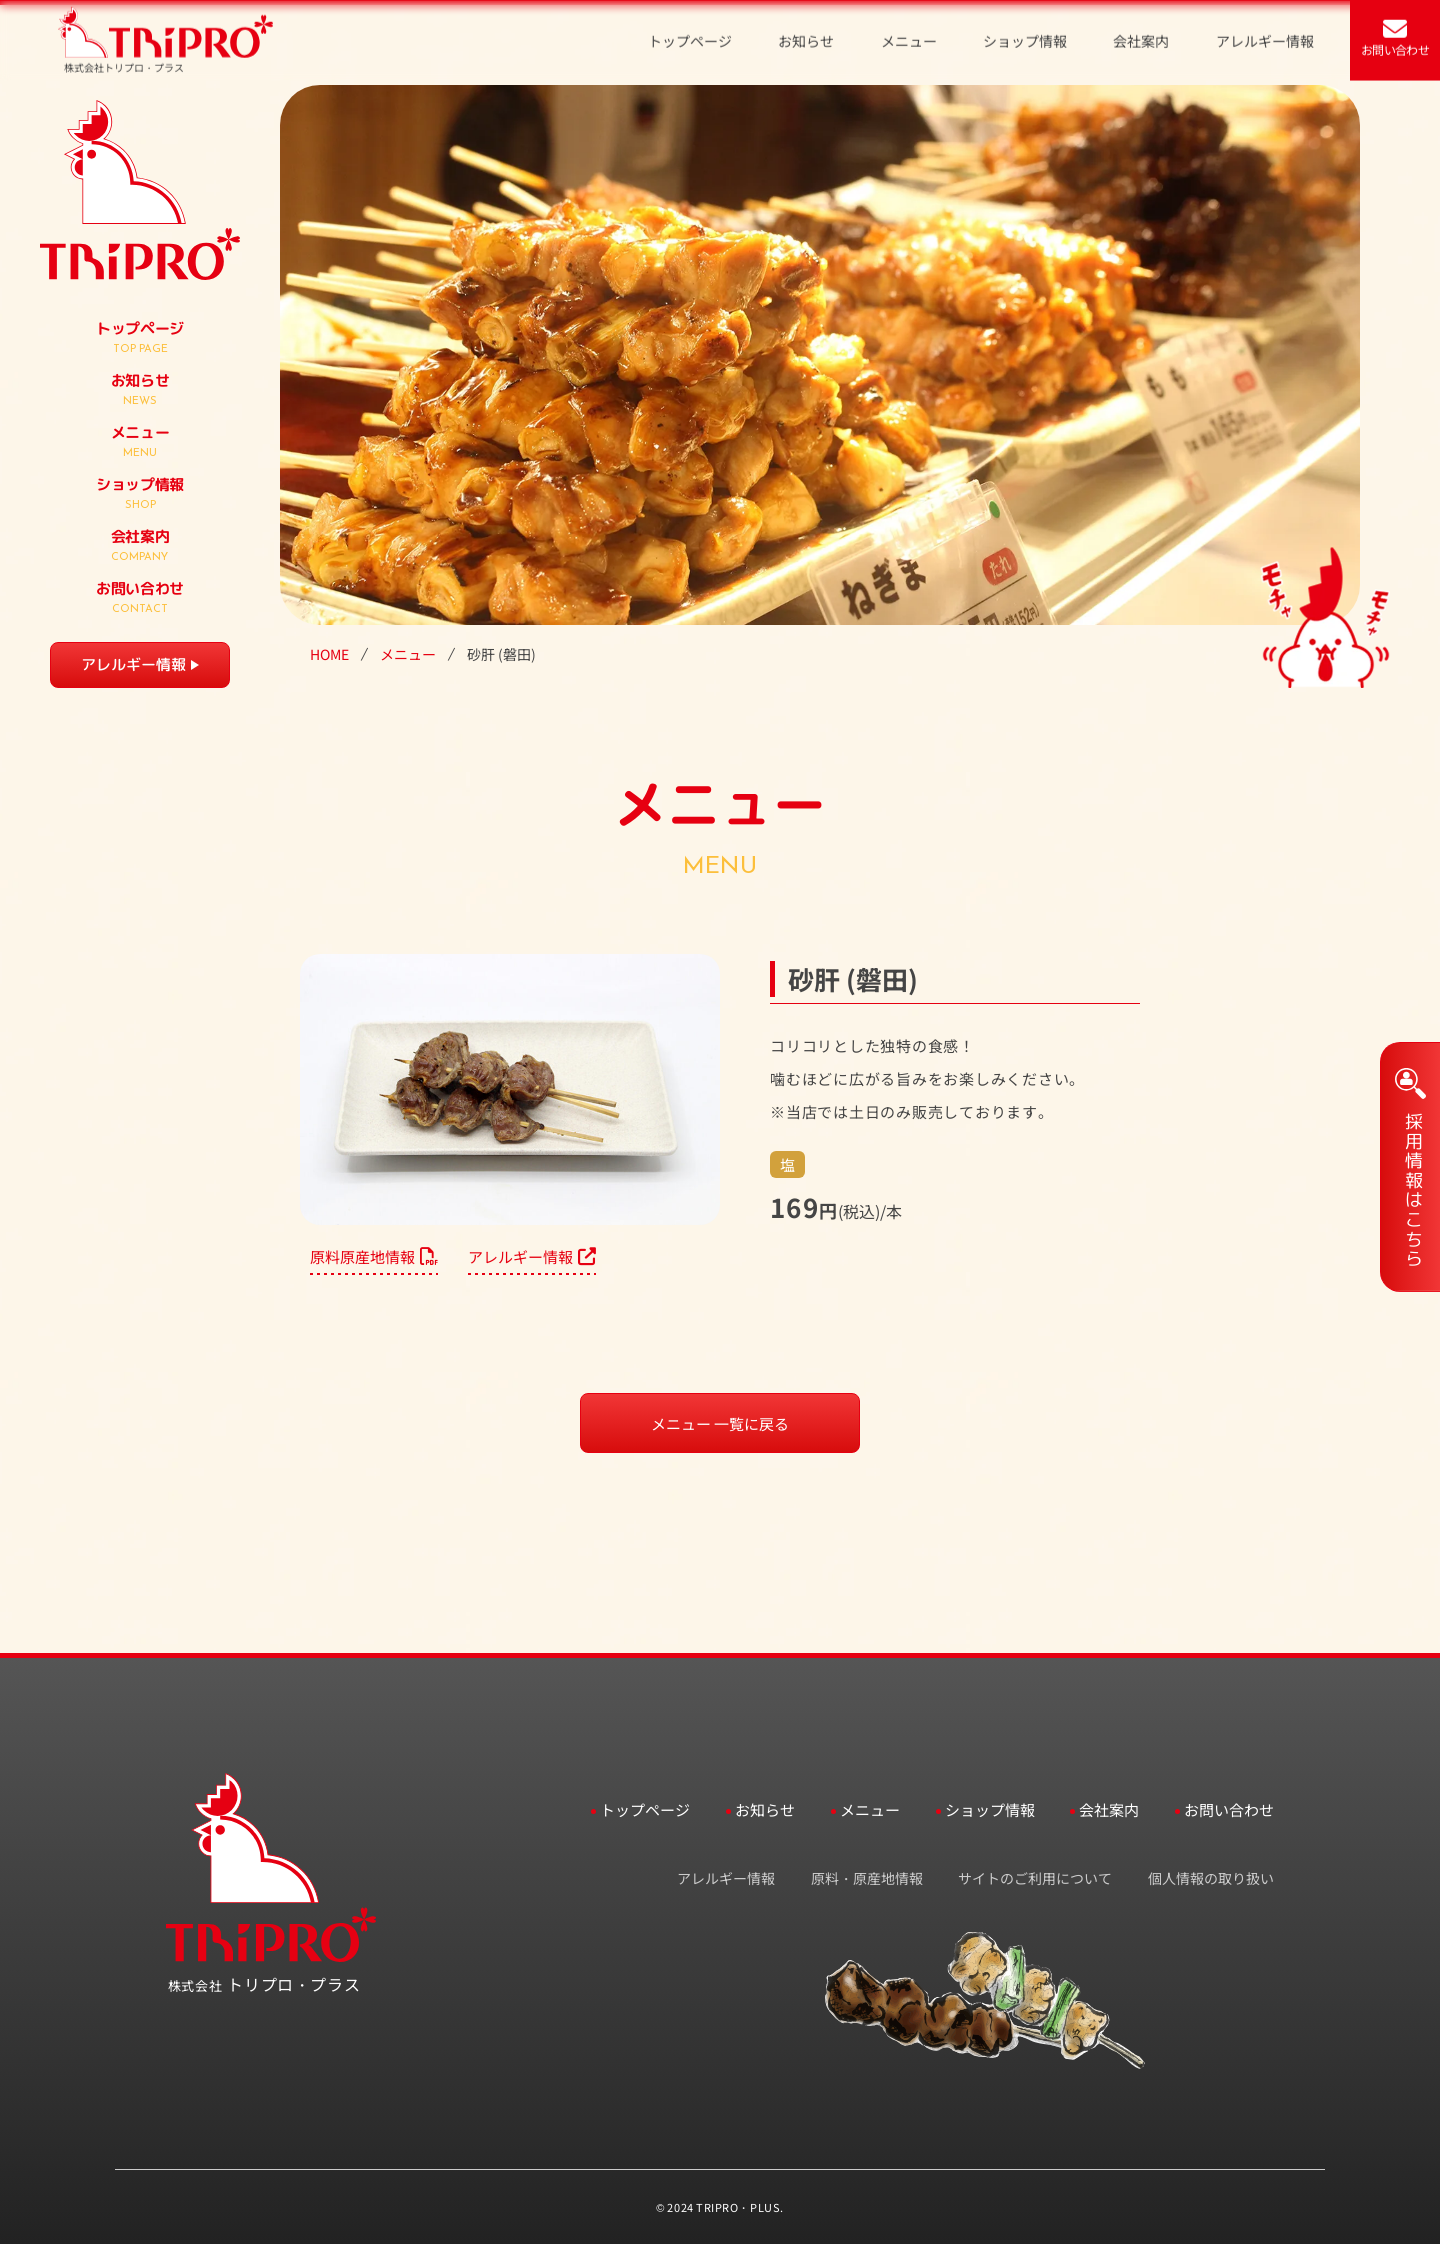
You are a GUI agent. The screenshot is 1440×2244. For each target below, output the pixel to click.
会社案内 (1109, 1809)
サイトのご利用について (1035, 1878)
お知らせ (765, 1809)
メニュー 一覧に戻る (720, 1423)
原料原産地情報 (374, 1256)
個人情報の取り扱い (1211, 1878)
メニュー (408, 654)
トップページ (645, 1809)
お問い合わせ (1229, 1809)
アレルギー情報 (133, 664)
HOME (329, 654)
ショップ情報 (990, 1809)
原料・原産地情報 (867, 1878)
